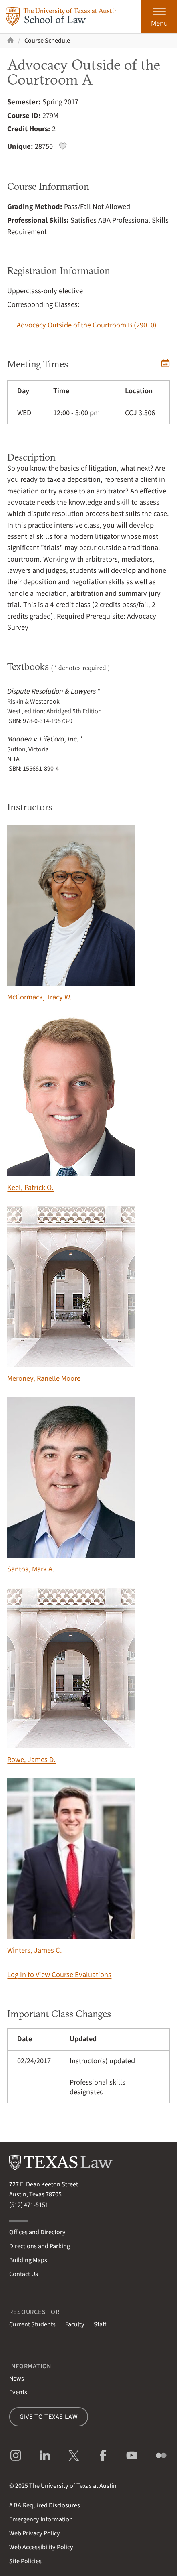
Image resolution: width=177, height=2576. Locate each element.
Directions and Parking (39, 2246)
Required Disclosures (44, 2505)
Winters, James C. (71, 1866)
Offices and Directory (37, 2232)
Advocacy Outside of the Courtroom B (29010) (87, 325)
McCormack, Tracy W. (71, 913)
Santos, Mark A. (71, 1485)
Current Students (32, 2324)
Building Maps (28, 2260)
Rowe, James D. (71, 1676)
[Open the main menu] (159, 16)
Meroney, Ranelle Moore (71, 1294)
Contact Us (23, 2273)
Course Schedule (47, 40)
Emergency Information (41, 2519)
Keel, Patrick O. (71, 1104)
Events (18, 2392)
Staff (100, 2324)
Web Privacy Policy (34, 2533)
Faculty (74, 2324)
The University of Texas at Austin (73, 2485)
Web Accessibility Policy (41, 2547)
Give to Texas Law (49, 2416)
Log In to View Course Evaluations (59, 1974)
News (16, 2378)
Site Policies (25, 2561)
